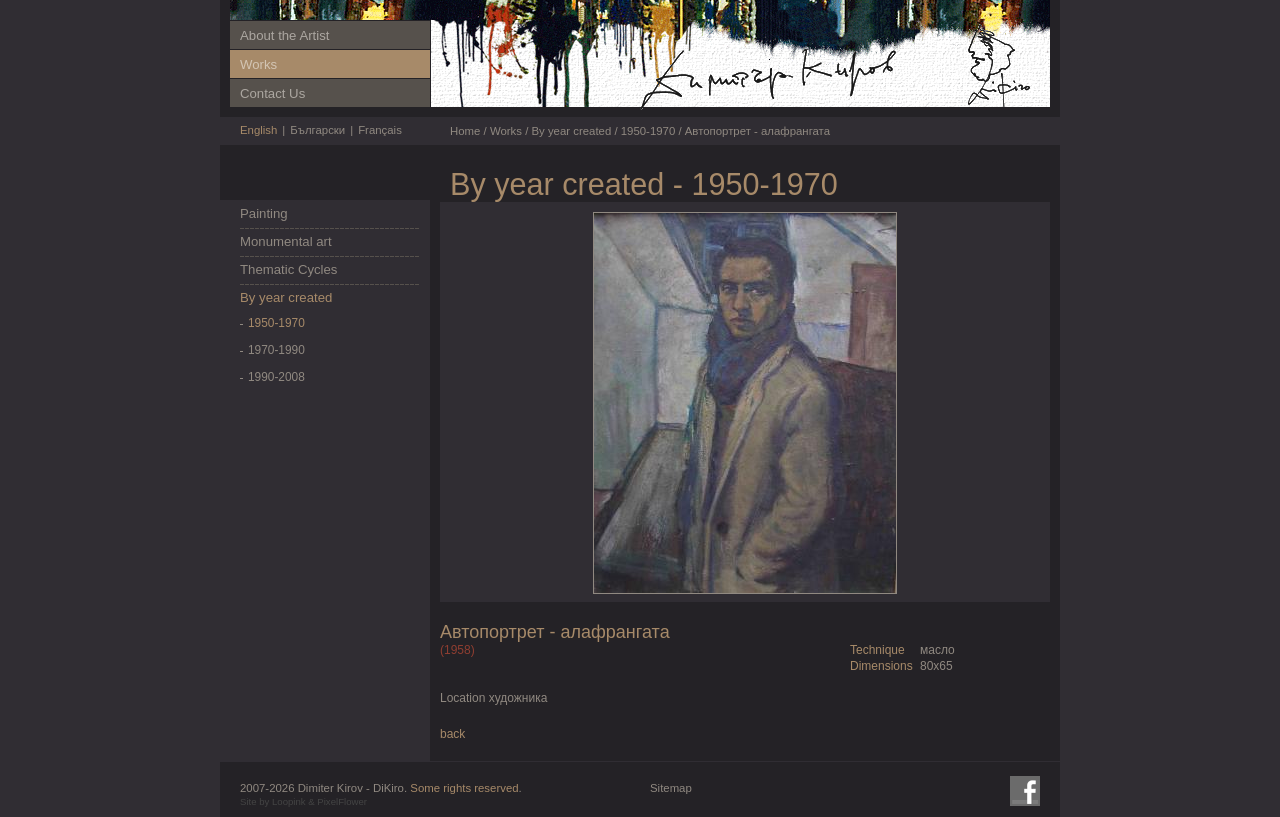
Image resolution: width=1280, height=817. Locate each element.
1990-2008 (276, 377)
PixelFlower (342, 801)
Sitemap (671, 788)
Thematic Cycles (288, 269)
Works (258, 64)
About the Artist (284, 35)
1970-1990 (276, 350)
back (452, 734)
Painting (264, 213)
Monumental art (286, 241)
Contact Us (272, 93)
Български (317, 130)
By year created (286, 297)
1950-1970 (276, 323)
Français (380, 130)
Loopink (289, 801)
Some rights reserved (464, 788)
